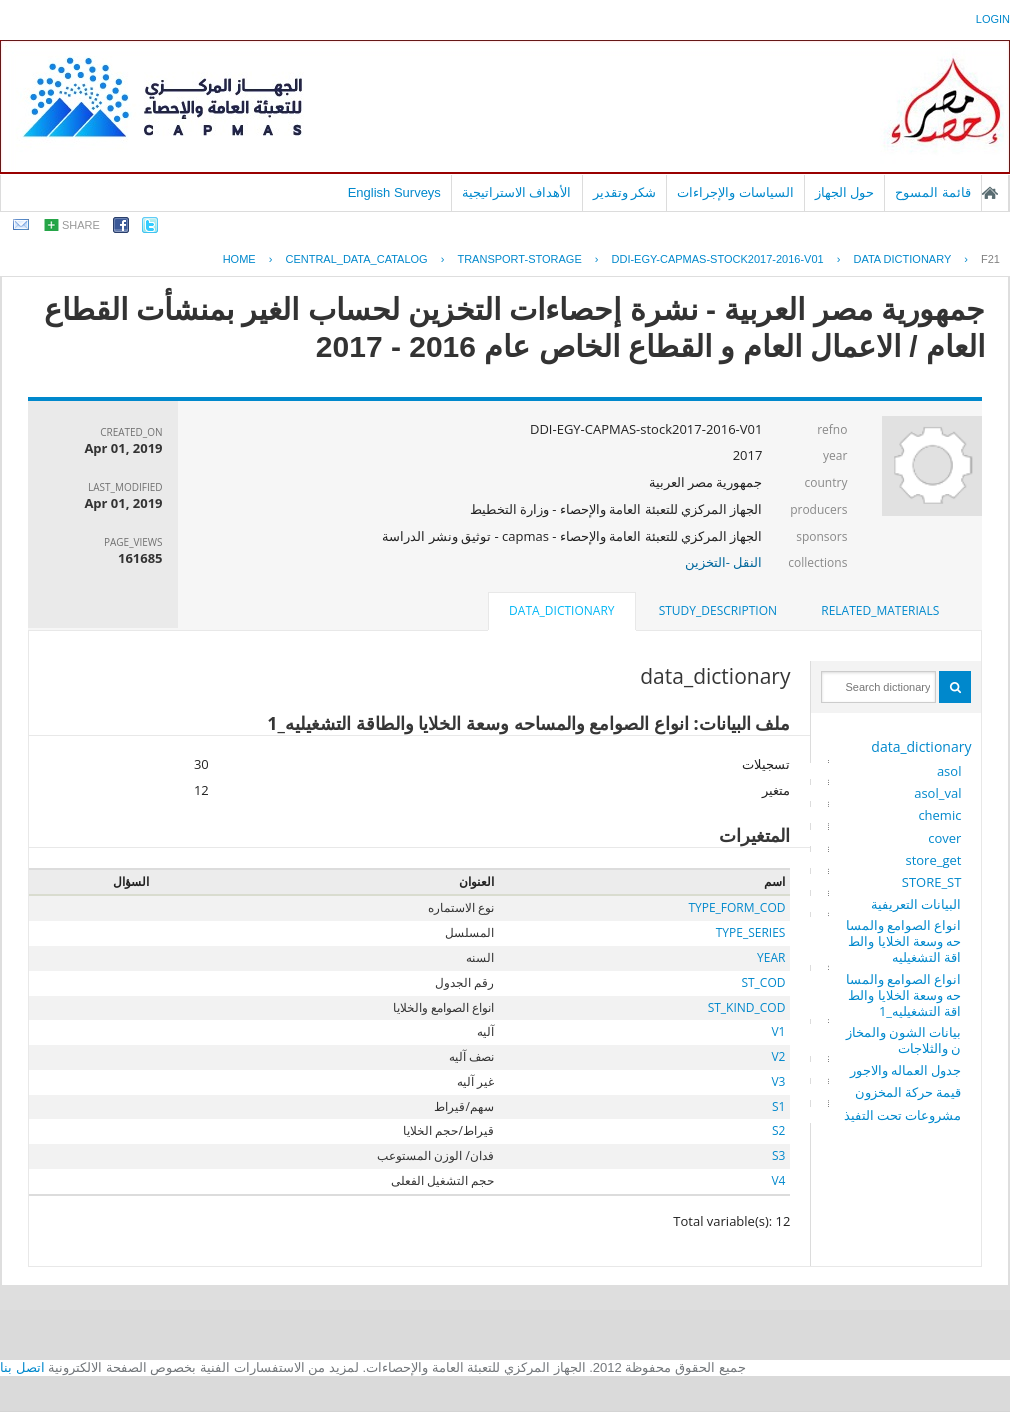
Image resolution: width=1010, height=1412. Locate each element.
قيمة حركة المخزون (908, 1092)
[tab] (880, 611)
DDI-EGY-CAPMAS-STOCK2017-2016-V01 (718, 259)
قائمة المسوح (933, 192)
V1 (778, 1031)
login (993, 19)
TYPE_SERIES (751, 932)
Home (239, 259)
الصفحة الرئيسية (990, 193)
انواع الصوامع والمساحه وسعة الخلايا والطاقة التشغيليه (904, 941)
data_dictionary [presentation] (561, 610)
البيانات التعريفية (916, 904)
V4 (778, 1180)
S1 (778, 1106)
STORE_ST (932, 882)
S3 (778, 1155)
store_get (933, 860)
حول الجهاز (845, 192)
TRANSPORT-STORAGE (519, 259)
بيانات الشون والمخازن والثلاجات (904, 1040)
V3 (778, 1081)
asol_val (937, 793)
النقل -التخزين (724, 562)
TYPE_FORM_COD (736, 907)
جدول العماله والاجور (906, 1070)
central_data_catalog (356, 259)
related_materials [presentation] (880, 610)
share (81, 225)
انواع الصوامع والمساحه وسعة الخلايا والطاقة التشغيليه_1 (904, 995)
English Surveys (394, 192)
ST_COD (763, 982)
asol (949, 771)
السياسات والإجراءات (735, 192)
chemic (939, 815)
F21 (990, 259)
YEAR (771, 957)
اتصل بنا (22, 1367)
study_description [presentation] (718, 610)
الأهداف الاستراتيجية (517, 192)
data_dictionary (921, 746)
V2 (778, 1056)
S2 (778, 1130)
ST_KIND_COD (747, 1007)
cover (944, 838)
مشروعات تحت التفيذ (903, 1115)
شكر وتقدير (625, 192)
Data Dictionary (902, 259)
